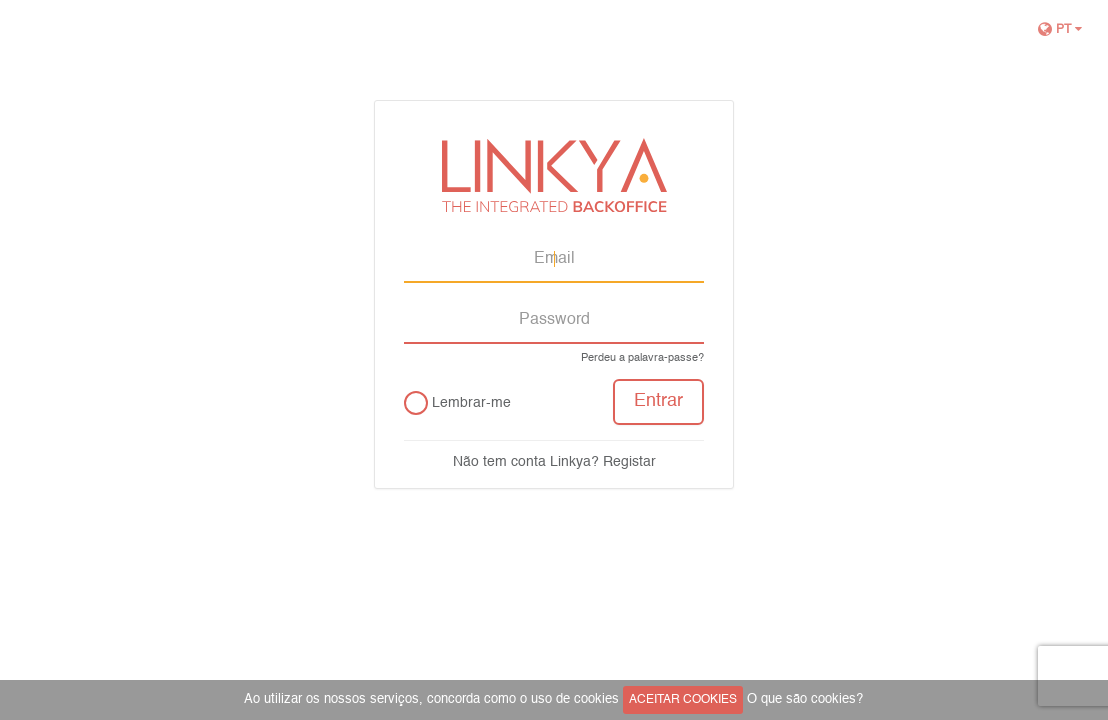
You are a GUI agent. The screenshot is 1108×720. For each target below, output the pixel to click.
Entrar (658, 401)
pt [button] (1060, 29)
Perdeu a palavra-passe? (642, 358)
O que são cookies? (805, 699)
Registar (629, 462)
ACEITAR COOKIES (683, 700)
